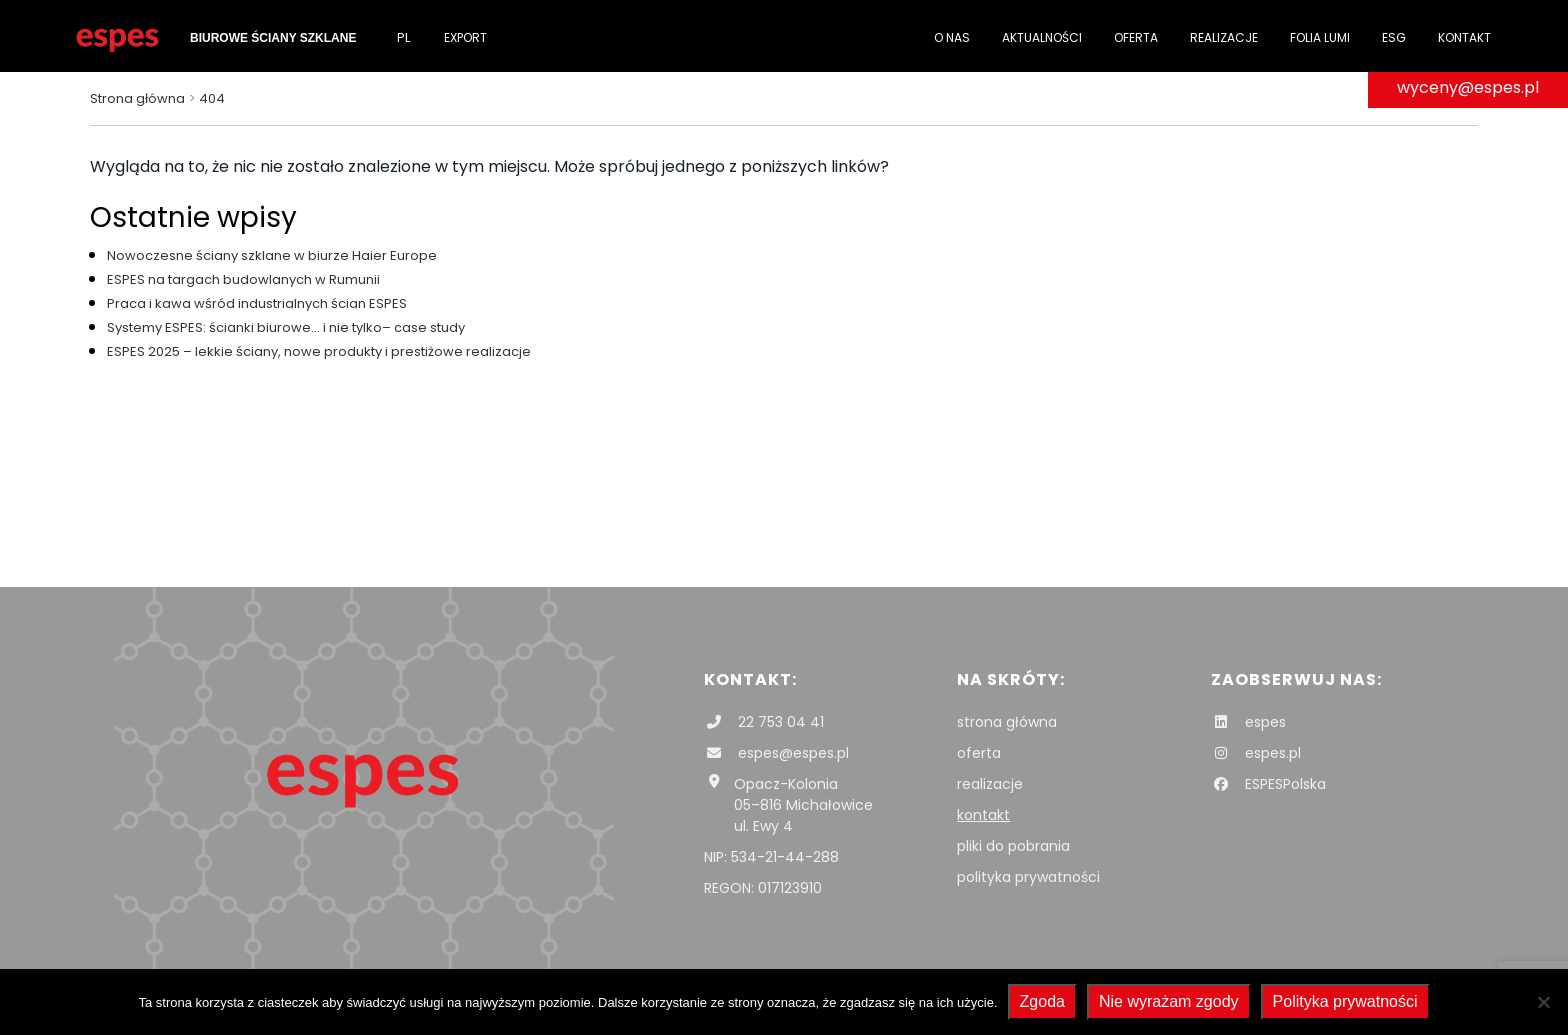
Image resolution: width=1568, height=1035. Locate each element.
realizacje (990, 784)
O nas (952, 37)
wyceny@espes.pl (1468, 87)
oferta (979, 753)
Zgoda (1042, 1001)
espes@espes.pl (776, 753)
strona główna (1007, 722)
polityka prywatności (1028, 877)
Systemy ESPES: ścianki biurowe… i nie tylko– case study (286, 327)
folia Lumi (1320, 37)
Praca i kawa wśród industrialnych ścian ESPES (257, 303)
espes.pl (1256, 753)
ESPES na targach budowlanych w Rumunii (243, 279)
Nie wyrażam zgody (1169, 1001)
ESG (1394, 37)
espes (1248, 722)
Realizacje (1224, 37)
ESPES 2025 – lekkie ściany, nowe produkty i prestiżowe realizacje (319, 351)
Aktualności (1042, 37)
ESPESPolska (1268, 784)
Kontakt (1464, 37)
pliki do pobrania (1013, 846)
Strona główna (137, 98)
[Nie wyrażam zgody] (1543, 1002)
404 (212, 98)
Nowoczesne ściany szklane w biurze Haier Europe (272, 255)
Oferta (1136, 37)
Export (465, 37)
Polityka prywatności (1345, 1001)
